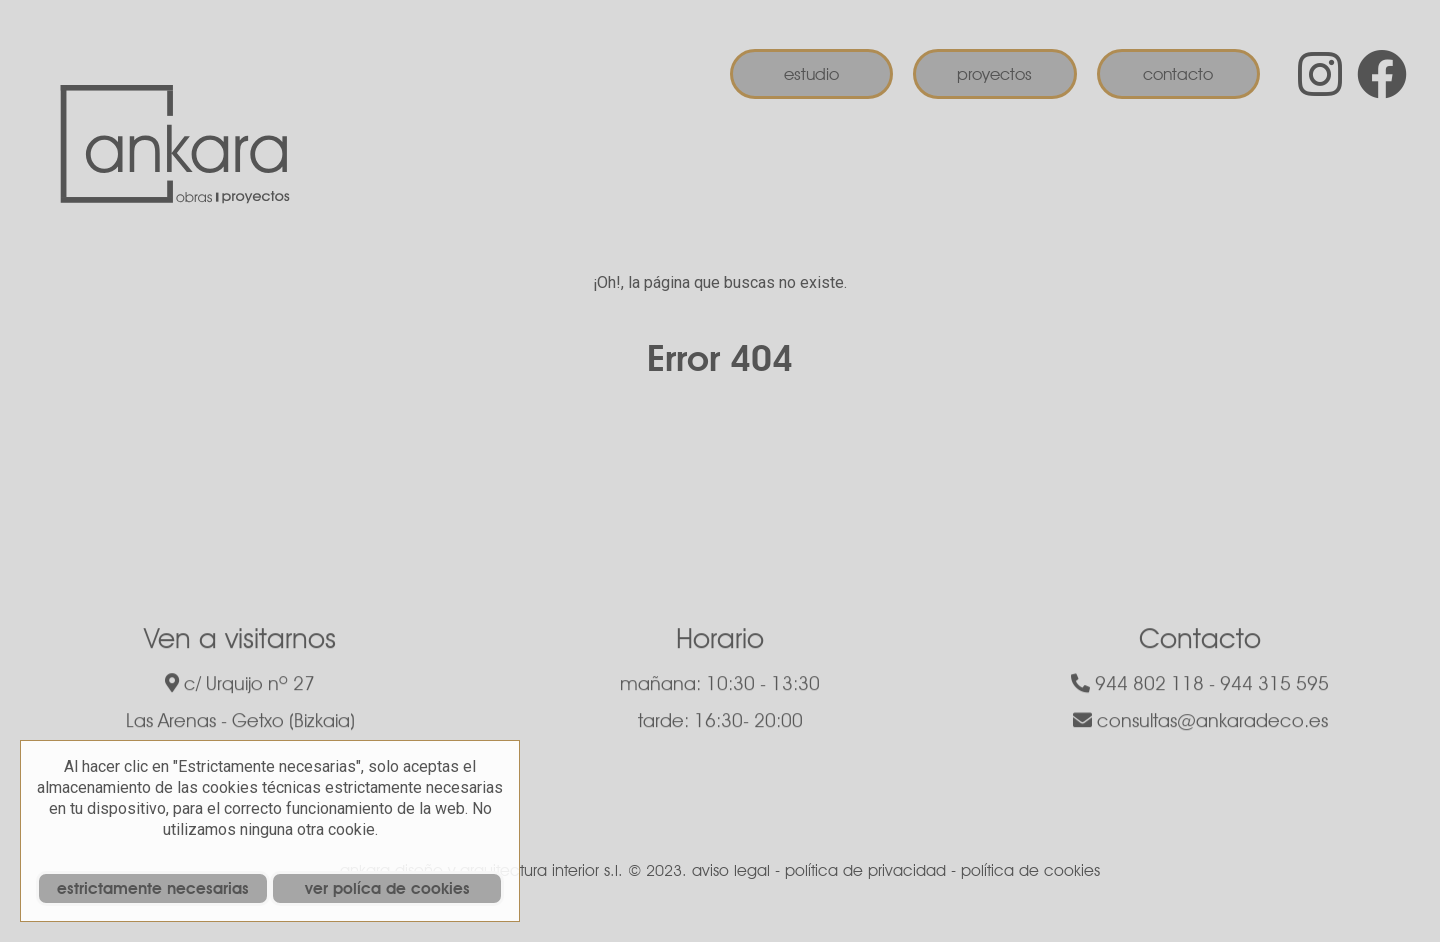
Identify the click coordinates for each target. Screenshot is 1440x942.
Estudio (811, 74)
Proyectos (994, 74)
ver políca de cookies (387, 888)
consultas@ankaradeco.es (1200, 723)
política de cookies (1030, 870)
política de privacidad (865, 870)
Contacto (1178, 74)
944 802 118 (1137, 686)
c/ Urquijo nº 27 (240, 686)
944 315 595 (1274, 686)
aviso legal (731, 870)
